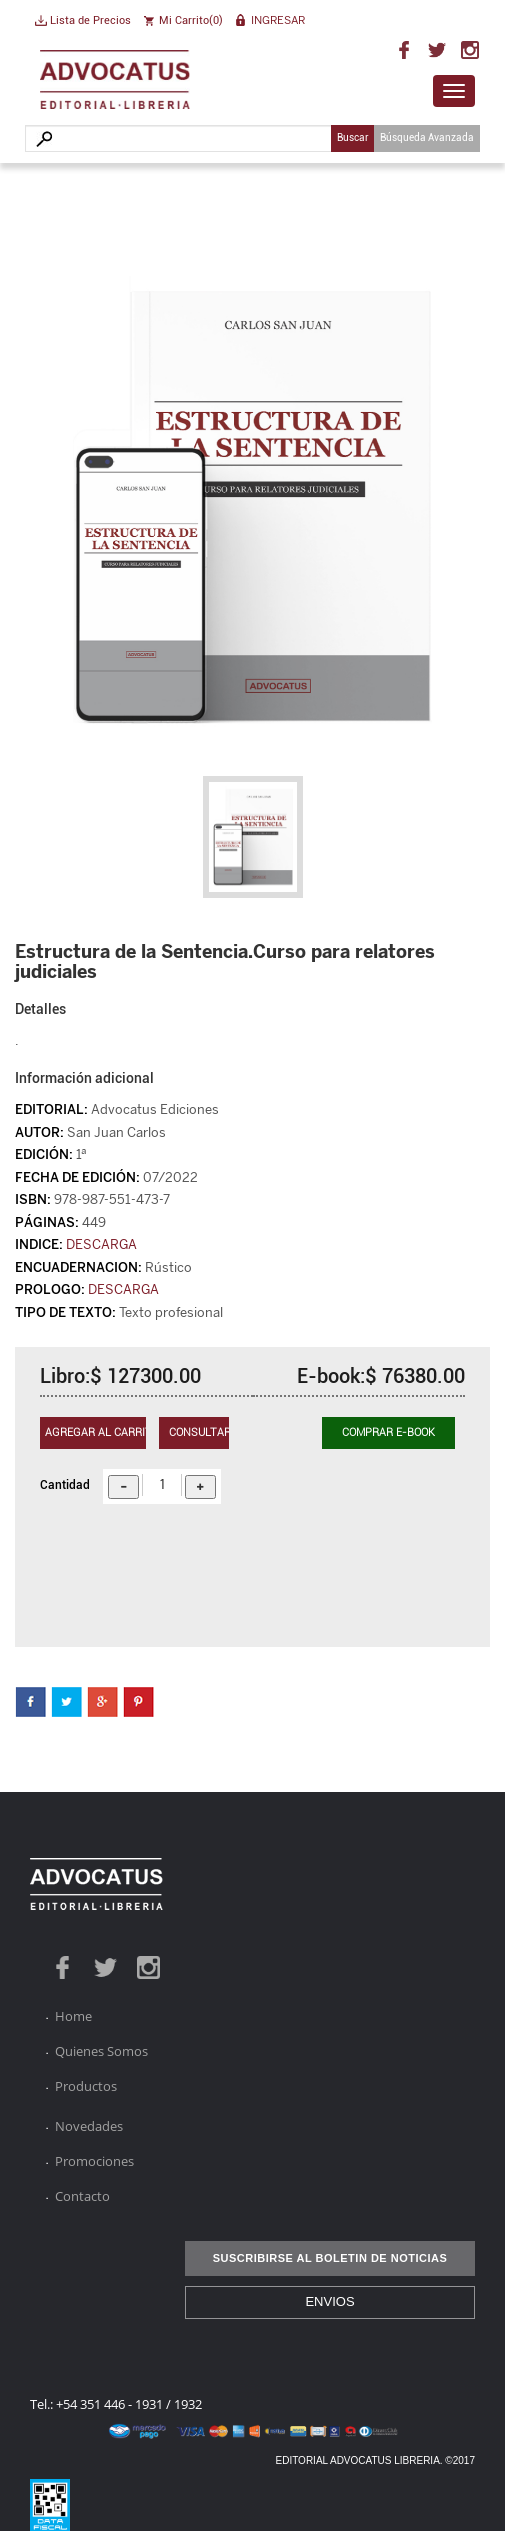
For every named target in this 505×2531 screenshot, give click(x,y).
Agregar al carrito (95, 1432)
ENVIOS (329, 2301)
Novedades (89, 2126)
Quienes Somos (101, 2051)
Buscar (353, 137)
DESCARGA (101, 1244)
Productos (86, 2086)
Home (73, 2016)
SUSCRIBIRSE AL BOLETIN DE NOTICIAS (330, 2258)
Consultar (199, 1432)
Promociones (94, 2161)
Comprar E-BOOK (388, 1432)
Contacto (82, 2196)
